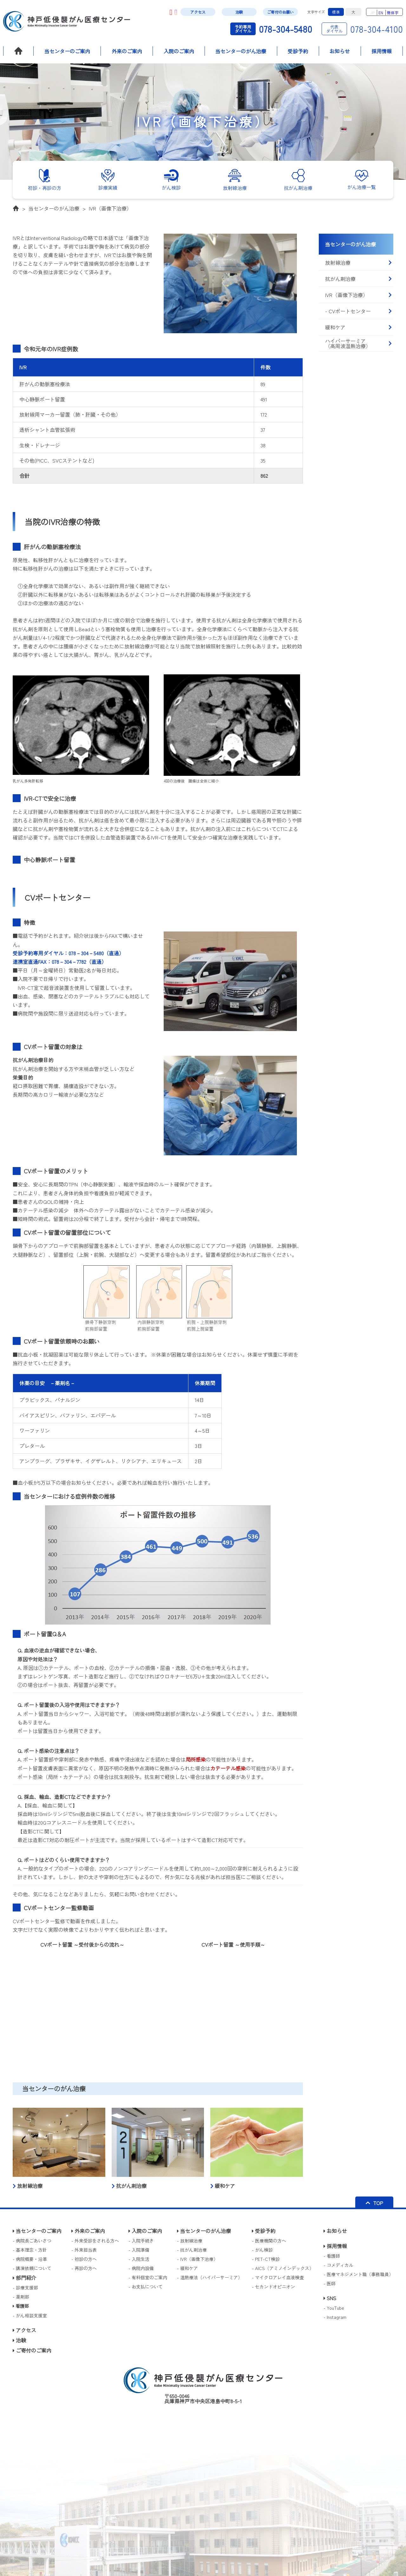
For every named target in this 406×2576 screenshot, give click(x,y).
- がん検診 (262, 2250)
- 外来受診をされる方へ (95, 2240)
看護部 (21, 2306)
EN (381, 12)
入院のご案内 (179, 51)
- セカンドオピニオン (273, 2286)
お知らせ (340, 51)
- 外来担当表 (84, 2250)
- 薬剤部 (21, 2296)
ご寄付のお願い (280, 12)
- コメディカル (338, 2265)
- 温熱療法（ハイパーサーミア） (209, 2277)
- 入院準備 (138, 2250)
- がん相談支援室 (30, 2315)
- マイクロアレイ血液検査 (278, 2277)
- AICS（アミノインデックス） (283, 2268)
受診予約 (298, 51)
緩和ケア (358, 327)
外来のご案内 (127, 51)
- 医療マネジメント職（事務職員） (358, 2274)
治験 (239, 12)
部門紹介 (24, 2277)
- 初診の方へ (84, 2259)
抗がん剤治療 (358, 278)
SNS (330, 2298)
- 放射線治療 (189, 2240)
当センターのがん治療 (240, 51)
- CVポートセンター (358, 311)
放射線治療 (358, 262)
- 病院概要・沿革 (30, 2259)
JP (373, 12)
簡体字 (392, 12)
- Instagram (335, 2317)
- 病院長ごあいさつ (32, 2240)
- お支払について (145, 2286)
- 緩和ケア (187, 2268)
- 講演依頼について (32, 2268)
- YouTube (334, 2308)
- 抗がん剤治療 (192, 2250)
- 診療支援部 (25, 2287)
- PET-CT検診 (266, 2259)
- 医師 (330, 2283)
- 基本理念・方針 (30, 2250)
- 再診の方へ (84, 2268)
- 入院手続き (141, 2240)
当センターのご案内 (67, 51)
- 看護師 (332, 2256)
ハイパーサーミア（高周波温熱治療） (358, 343)
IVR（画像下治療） (110, 208)
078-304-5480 (271, 29)
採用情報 (381, 51)
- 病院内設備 (141, 2268)
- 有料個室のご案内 (147, 2277)
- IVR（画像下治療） (197, 2259)
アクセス (198, 12)
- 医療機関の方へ (269, 2240)
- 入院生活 (138, 2259)
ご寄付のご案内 (32, 2350)
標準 (336, 12)
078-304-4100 (362, 29)
